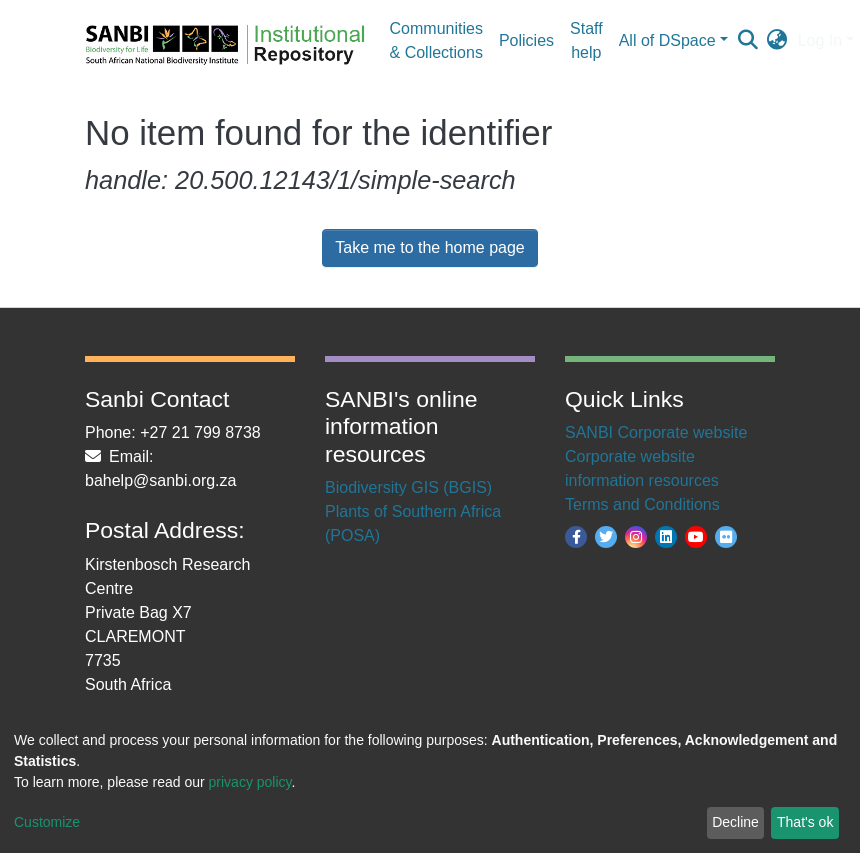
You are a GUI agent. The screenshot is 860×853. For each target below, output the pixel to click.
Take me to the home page (429, 247)
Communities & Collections (436, 40)
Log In (820, 40)
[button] (777, 41)
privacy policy (250, 782)
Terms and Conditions (642, 504)
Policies (526, 40)
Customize (47, 822)
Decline (735, 822)
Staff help (586, 40)
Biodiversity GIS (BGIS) (408, 487)
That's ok (805, 822)
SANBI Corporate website (656, 432)
